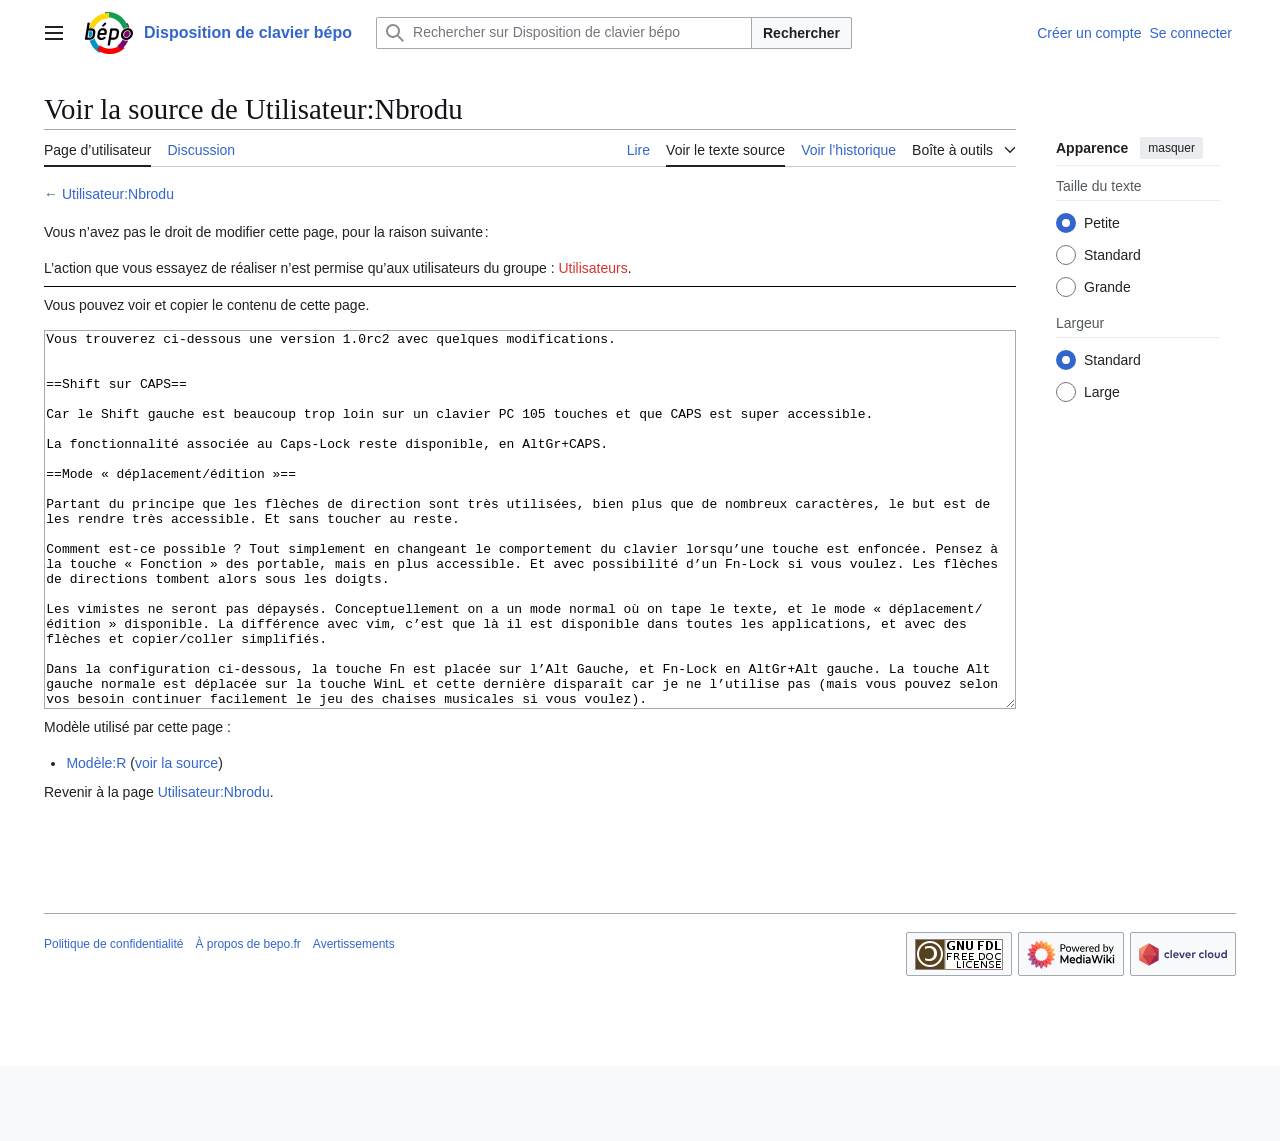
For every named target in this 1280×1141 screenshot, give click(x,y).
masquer (1171, 148)
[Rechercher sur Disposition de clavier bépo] (564, 33)
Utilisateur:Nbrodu (118, 194)
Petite (1102, 223)
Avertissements (354, 1019)
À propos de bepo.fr (247, 1019)
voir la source (176, 838)
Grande (1107, 287)
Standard (1112, 255)
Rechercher (801, 33)
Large (1102, 392)
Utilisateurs (592, 268)
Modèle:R (96, 838)
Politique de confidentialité (113, 1019)
